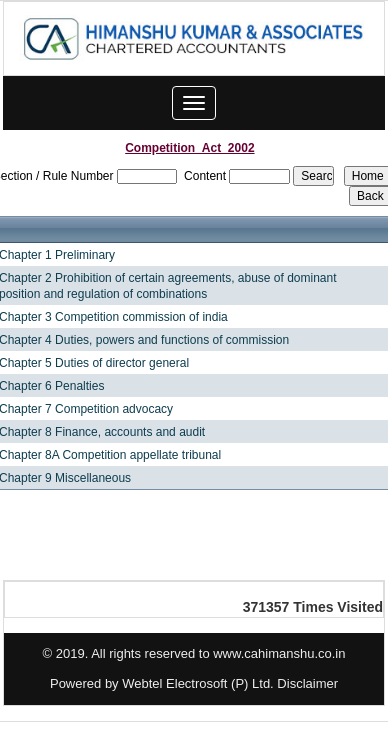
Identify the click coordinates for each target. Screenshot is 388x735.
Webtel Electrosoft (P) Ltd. (198, 683)
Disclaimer (307, 683)
